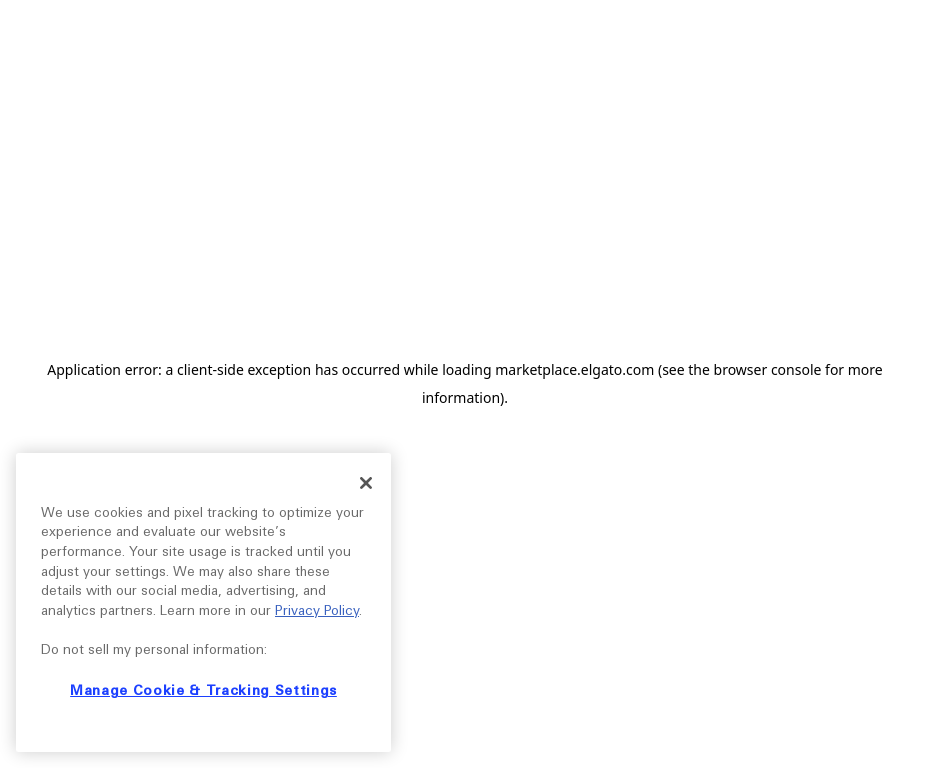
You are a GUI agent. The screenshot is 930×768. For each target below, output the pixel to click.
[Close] (366, 483)
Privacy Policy (317, 610)
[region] (203, 602)
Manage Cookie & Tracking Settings (203, 690)
